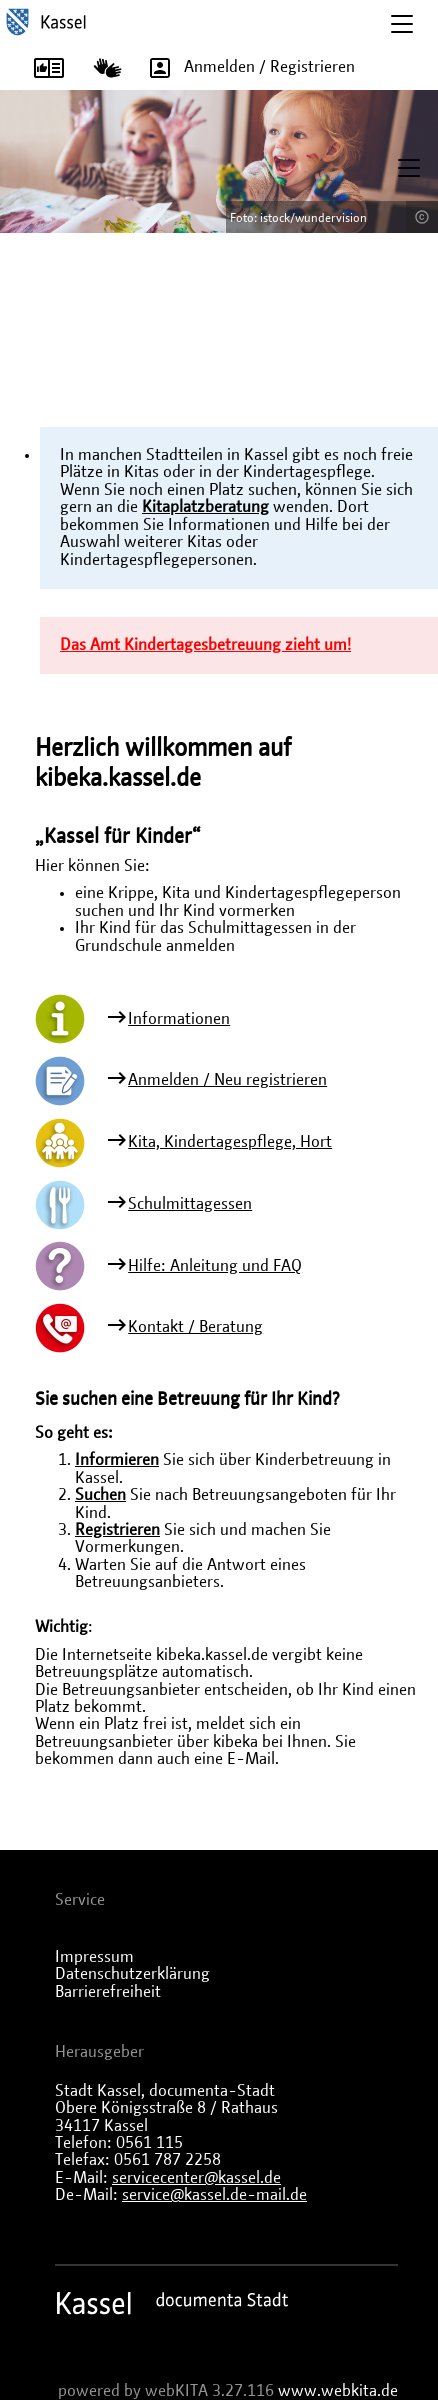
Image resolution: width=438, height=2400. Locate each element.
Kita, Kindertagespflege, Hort (230, 1142)
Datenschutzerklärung (132, 1974)
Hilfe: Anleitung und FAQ (215, 1266)
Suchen (100, 1495)
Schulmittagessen (190, 1204)
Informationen (179, 1019)
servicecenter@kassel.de (196, 2178)
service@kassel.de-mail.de (214, 2195)
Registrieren (117, 1530)
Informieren (117, 1460)
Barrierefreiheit (108, 1992)
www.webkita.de (338, 2391)
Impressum (94, 1957)
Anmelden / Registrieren (245, 68)
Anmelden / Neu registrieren (227, 1080)
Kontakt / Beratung (195, 1327)
